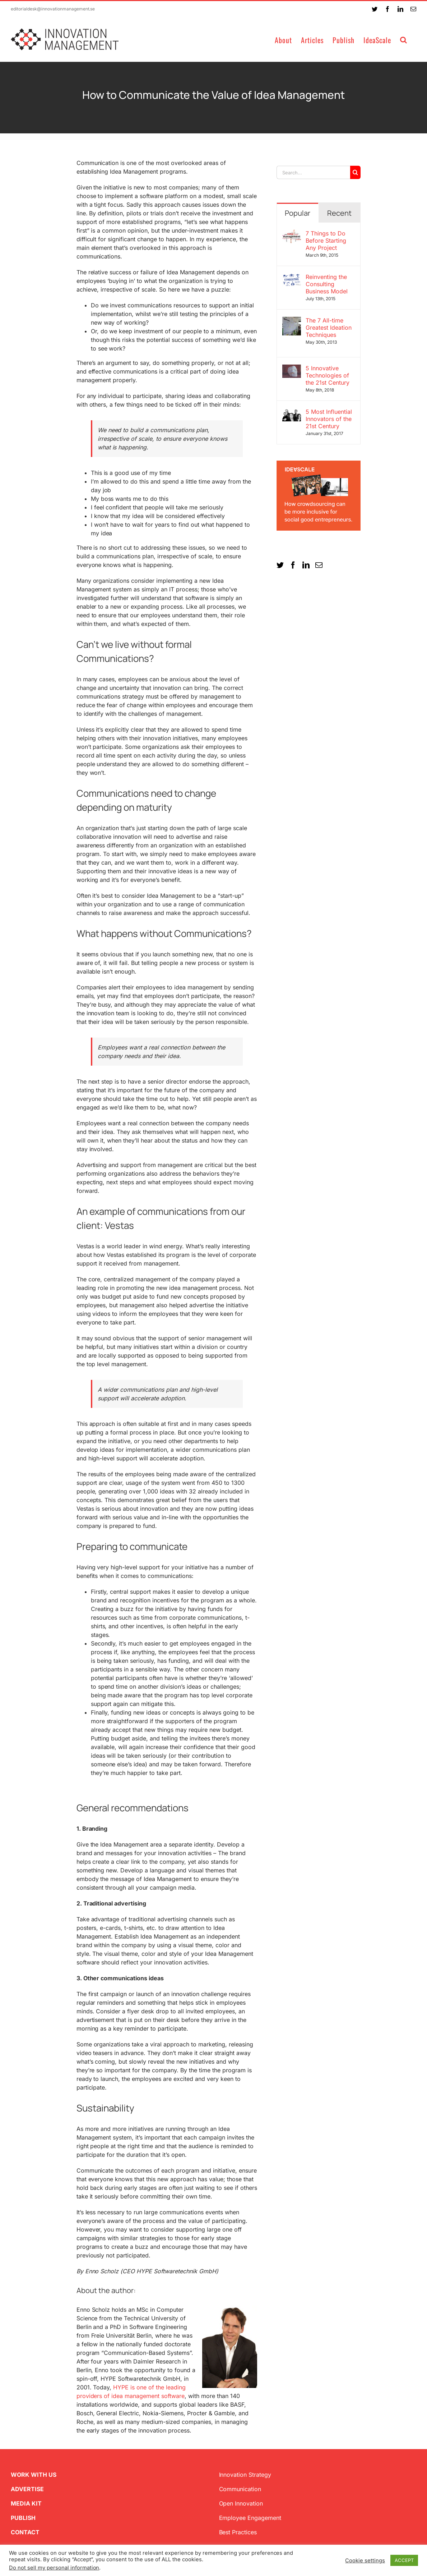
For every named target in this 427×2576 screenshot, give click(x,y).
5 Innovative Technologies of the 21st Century (327, 375)
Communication (240, 2489)
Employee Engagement (250, 2517)
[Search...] (313, 172)
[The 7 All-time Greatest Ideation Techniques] (291, 321)
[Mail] (318, 565)
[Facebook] (293, 565)
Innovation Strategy (245, 2474)
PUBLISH (23, 2517)
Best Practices (238, 2532)
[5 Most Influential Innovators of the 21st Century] (291, 412)
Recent (339, 213)
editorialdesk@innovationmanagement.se (53, 9)
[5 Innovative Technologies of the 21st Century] (291, 368)
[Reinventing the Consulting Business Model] (291, 277)
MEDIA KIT (26, 2503)
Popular (297, 213)
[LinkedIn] (306, 565)
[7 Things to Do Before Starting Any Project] (291, 234)
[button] (403, 39)
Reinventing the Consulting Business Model (327, 284)
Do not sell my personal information (54, 2567)
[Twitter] (280, 565)
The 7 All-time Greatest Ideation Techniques (329, 327)
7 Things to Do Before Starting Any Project (326, 240)
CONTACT (25, 2532)
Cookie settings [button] (365, 2560)
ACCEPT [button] (404, 2560)
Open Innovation (241, 2503)
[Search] (355, 172)
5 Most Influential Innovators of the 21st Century (329, 419)
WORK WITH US (33, 2474)
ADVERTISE (27, 2489)
